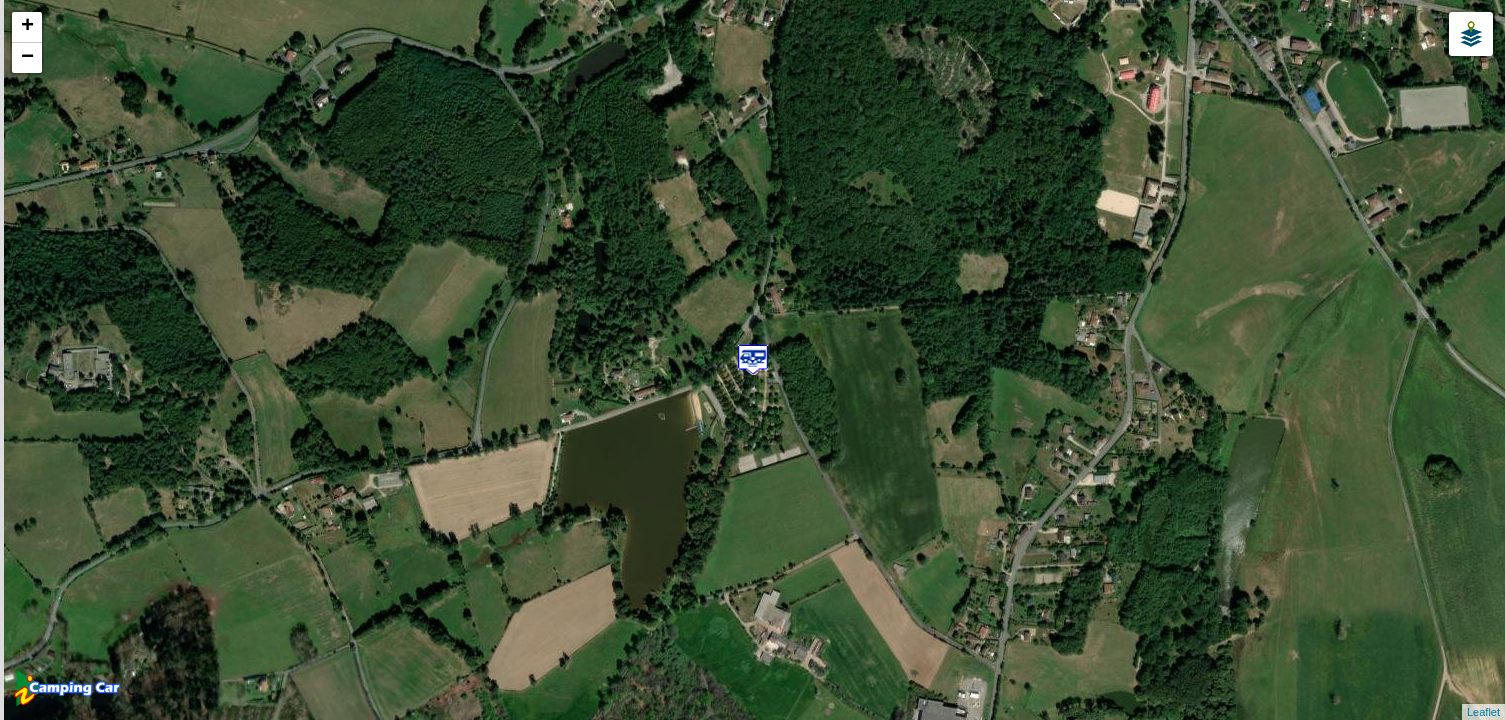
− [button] (27, 58)
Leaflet (1483, 712)
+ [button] (27, 27)
